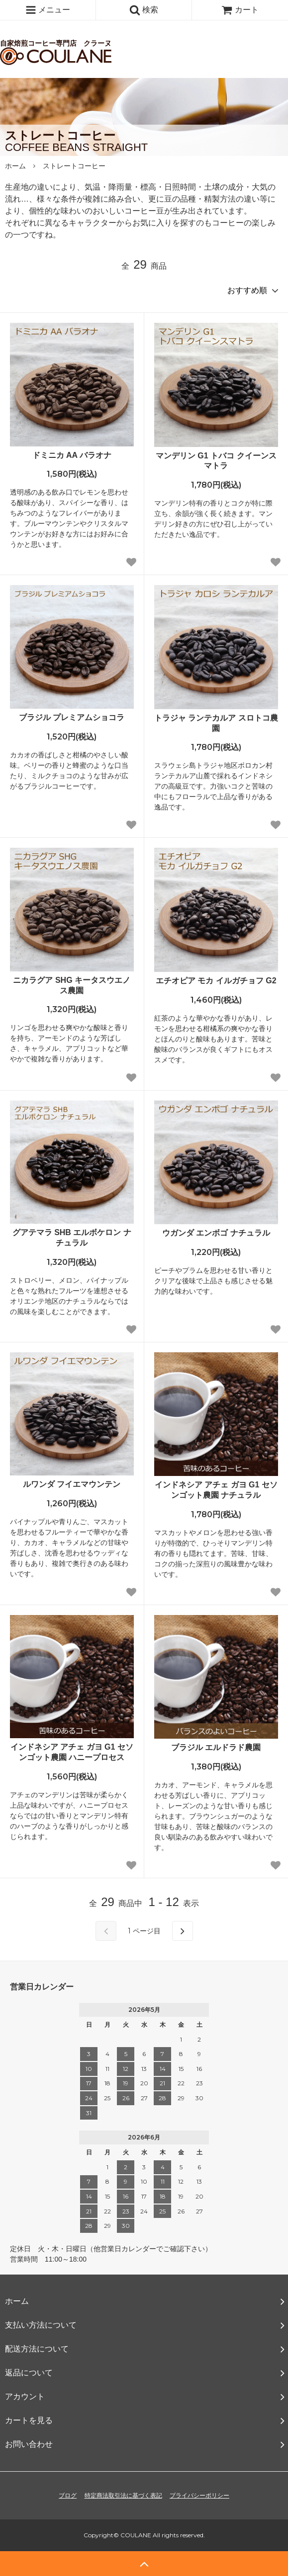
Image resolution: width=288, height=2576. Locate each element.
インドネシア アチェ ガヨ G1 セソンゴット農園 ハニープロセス (71, 1752)
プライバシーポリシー (199, 2495)
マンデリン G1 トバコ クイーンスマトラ (216, 460)
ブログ (68, 2495)
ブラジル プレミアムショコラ (71, 717)
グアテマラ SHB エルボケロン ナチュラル (71, 1237)
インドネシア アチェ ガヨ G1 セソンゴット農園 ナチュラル (216, 1489)
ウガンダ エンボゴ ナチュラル (216, 1233)
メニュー (47, 9)
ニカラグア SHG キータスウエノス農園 (71, 985)
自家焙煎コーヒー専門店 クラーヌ (60, 30)
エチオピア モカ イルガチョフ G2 (216, 980)
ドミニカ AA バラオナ (71, 455)
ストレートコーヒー (74, 166)
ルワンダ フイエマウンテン (71, 1484)
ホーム (15, 166)
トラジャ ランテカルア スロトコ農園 (216, 723)
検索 (143, 9)
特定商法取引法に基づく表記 (123, 2495)
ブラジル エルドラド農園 (216, 1747)
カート (239, 9)
